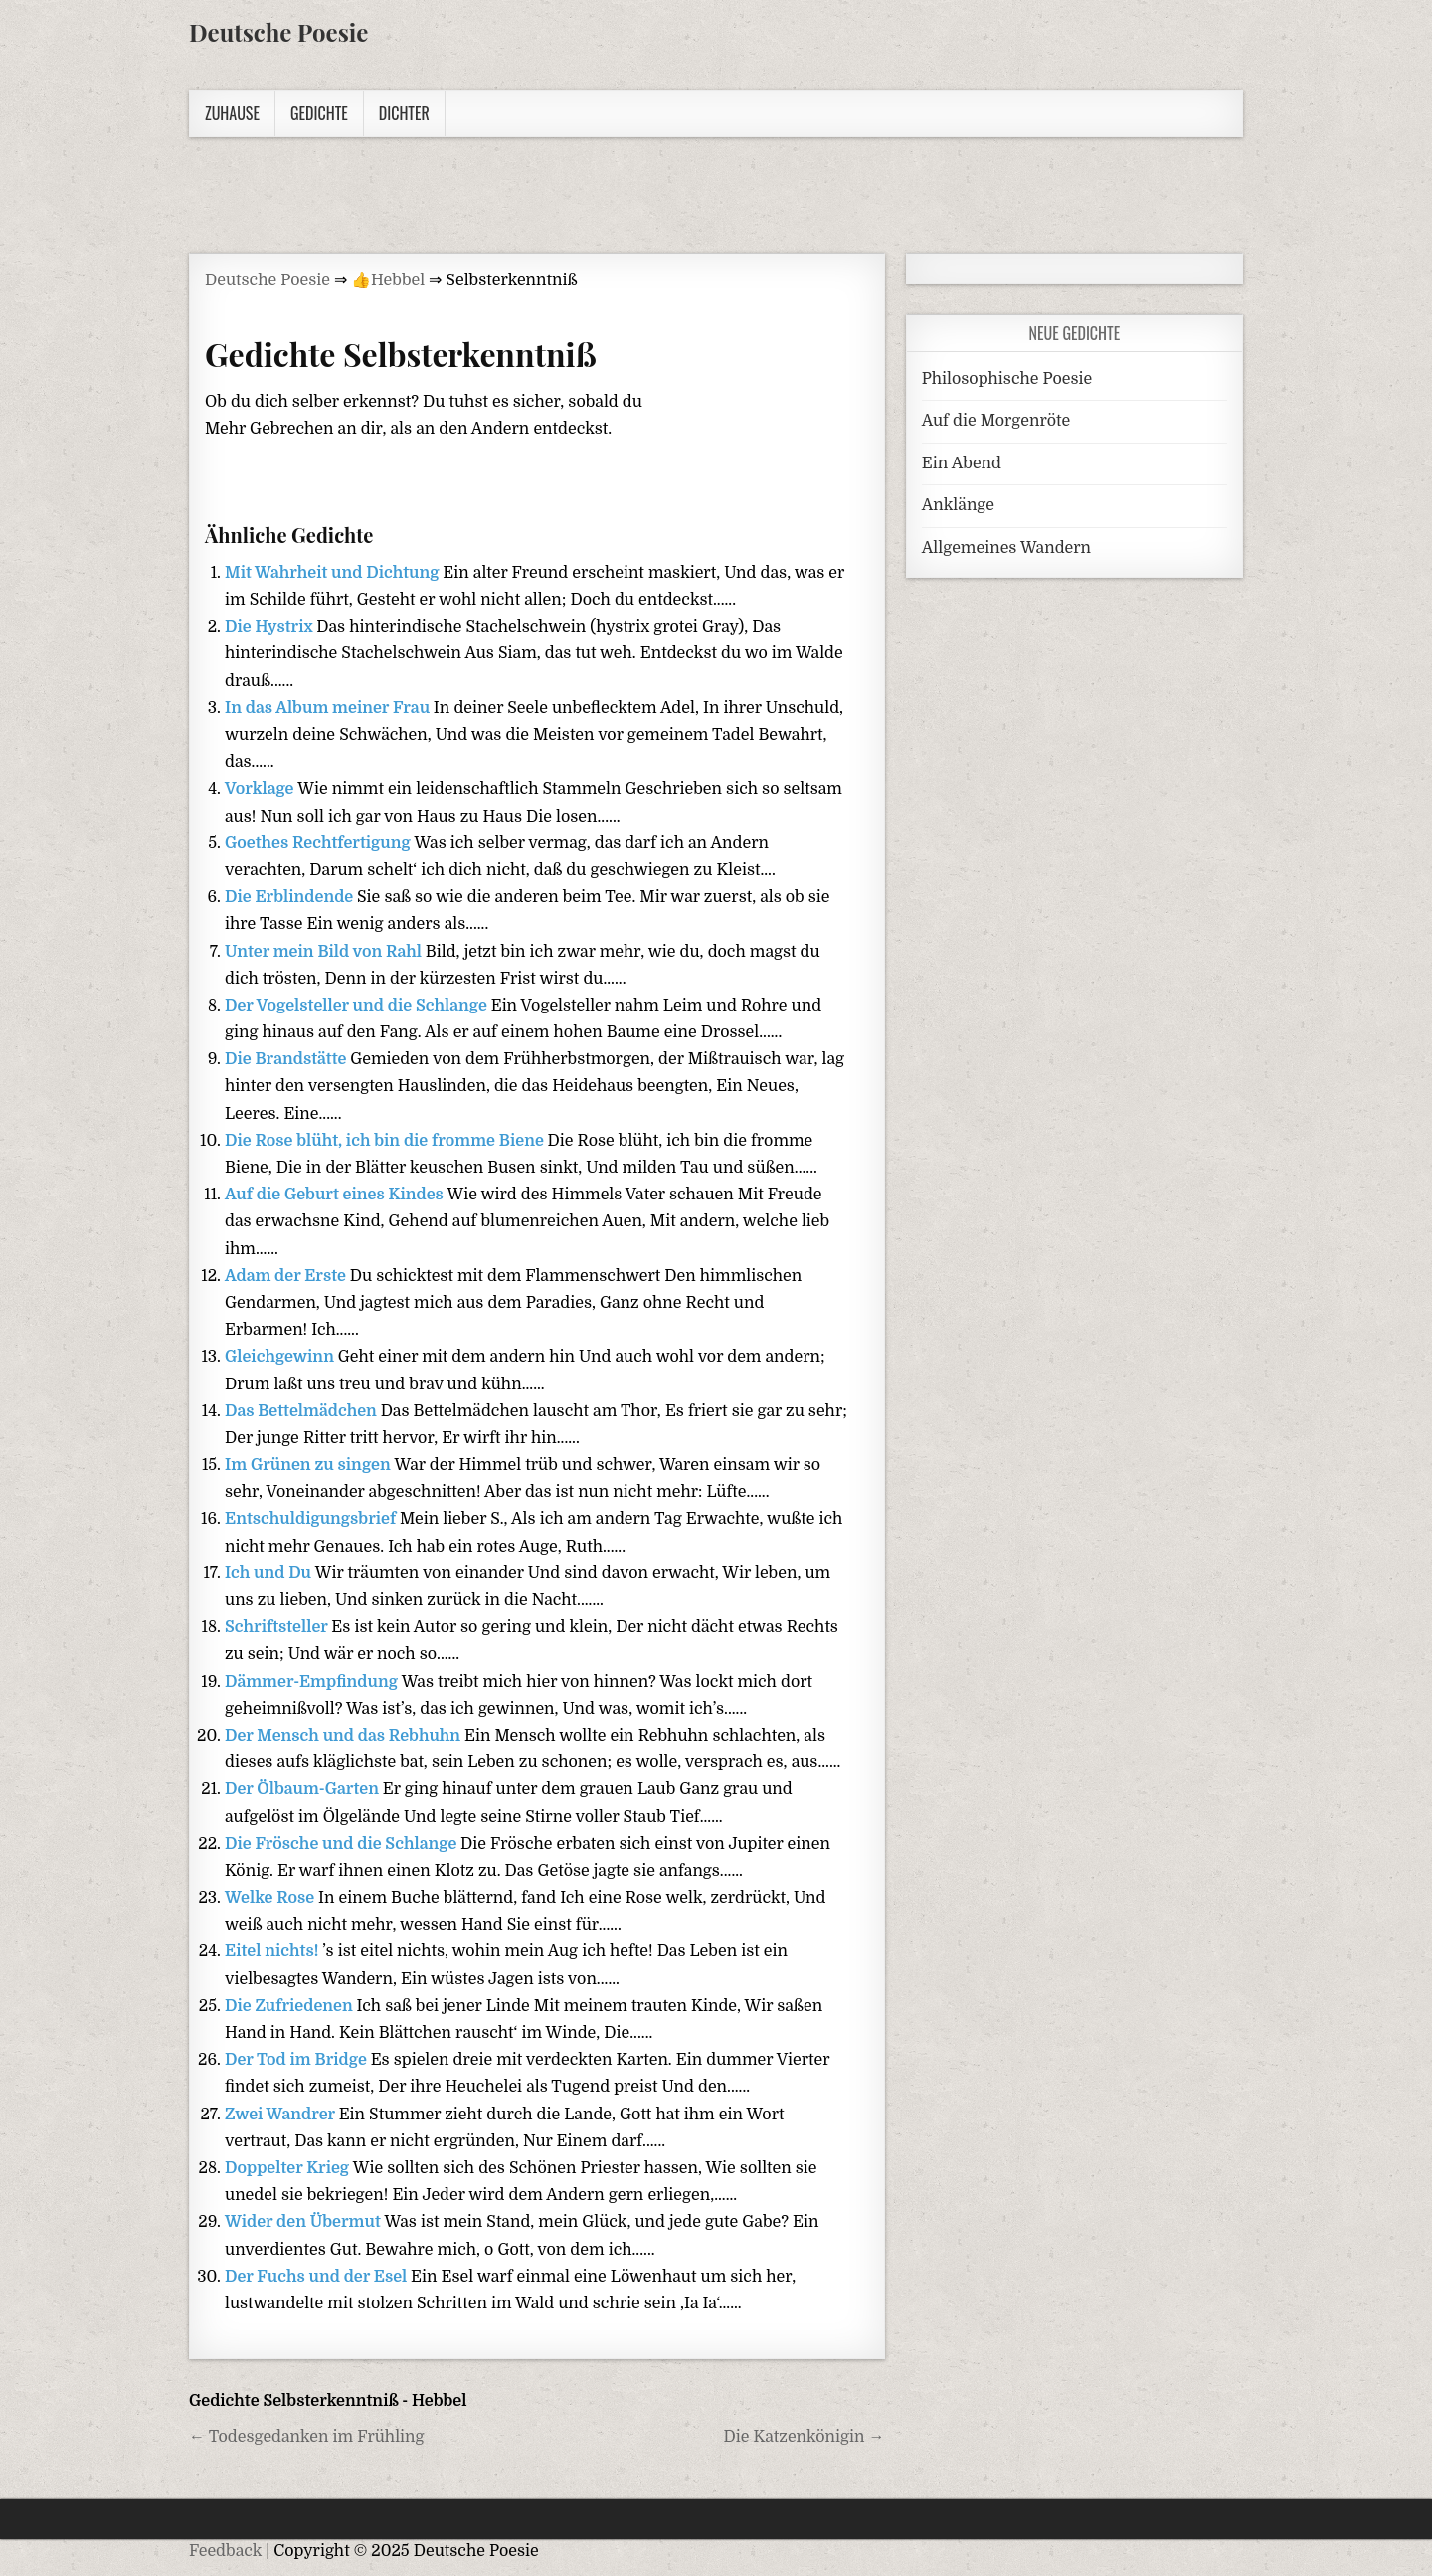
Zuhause (232, 113)
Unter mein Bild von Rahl (325, 952)
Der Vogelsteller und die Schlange (358, 1005)
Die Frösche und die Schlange (342, 1844)
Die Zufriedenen (291, 2006)
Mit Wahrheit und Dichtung (334, 573)
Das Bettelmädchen (303, 1411)
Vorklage (261, 789)
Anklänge (958, 505)
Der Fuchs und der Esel (318, 2277)
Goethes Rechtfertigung (319, 843)
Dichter (404, 113)
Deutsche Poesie (278, 32)
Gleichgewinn (281, 1357)
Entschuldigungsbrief (312, 1519)
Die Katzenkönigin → (803, 2437)
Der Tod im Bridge (298, 2060)
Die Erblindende (291, 897)
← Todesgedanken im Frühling (307, 2437)
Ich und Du (270, 1573)
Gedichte (319, 113)
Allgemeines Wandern (1006, 548)
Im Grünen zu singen (310, 1465)
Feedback (225, 2551)
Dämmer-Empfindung (313, 1682)
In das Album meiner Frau (329, 708)
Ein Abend (961, 463)
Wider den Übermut (305, 2222)
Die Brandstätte (287, 1059)
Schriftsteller (278, 1627)
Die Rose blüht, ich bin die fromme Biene (386, 1141)
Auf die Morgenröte (996, 421)
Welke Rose (271, 1898)
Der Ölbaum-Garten (304, 1789)
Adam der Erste (287, 1276)
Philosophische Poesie (1007, 379)
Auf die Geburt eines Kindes (336, 1194)
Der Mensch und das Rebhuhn (344, 1736)
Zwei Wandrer (282, 2114)
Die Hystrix (270, 627)
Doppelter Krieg (289, 2168)
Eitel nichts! (273, 1951)
